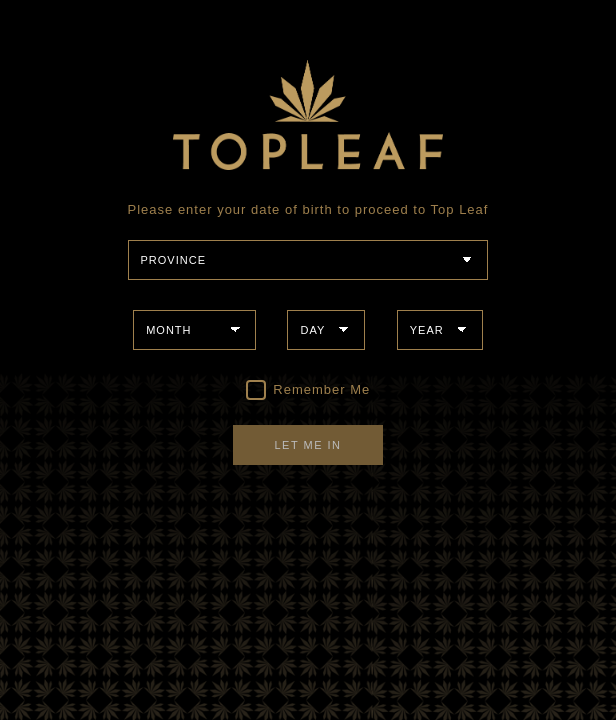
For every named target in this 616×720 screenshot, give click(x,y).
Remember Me (308, 390)
